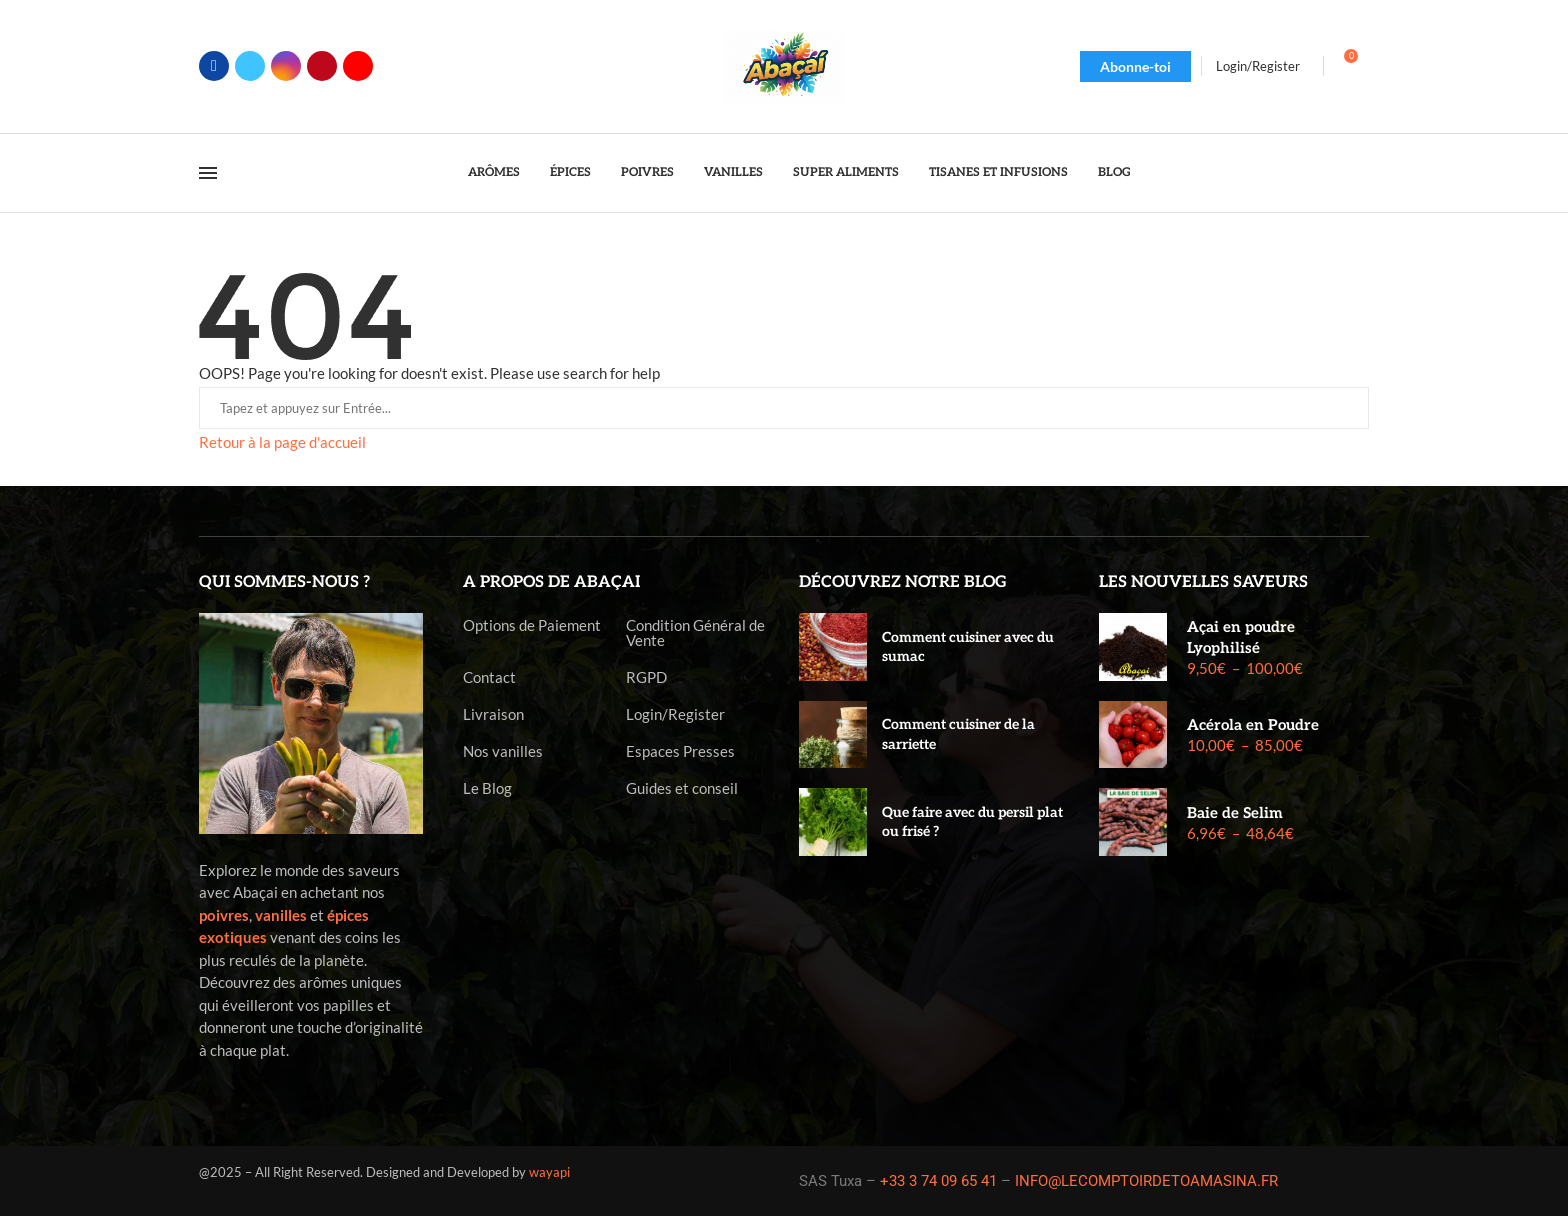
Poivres (647, 172)
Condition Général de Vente (695, 633)
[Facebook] (214, 66)
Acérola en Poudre (1253, 725)
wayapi (549, 1172)
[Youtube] (358, 66)
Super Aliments (846, 172)
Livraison (493, 714)
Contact (489, 677)
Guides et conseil (682, 788)
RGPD (646, 677)
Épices (570, 172)
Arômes (494, 172)
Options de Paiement (532, 625)
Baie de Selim (1235, 813)
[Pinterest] (322, 66)
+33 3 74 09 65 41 (938, 1181)
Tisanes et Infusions (998, 172)
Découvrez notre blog (903, 582)
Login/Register (675, 714)
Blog (1114, 172)
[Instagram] (286, 66)
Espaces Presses (680, 751)
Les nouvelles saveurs (1203, 582)
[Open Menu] (208, 173)
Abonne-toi (1135, 66)
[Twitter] (250, 66)
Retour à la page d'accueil (282, 442)
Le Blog (487, 788)
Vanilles (733, 172)
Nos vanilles (503, 751)
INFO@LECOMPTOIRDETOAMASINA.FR (1146, 1181)
